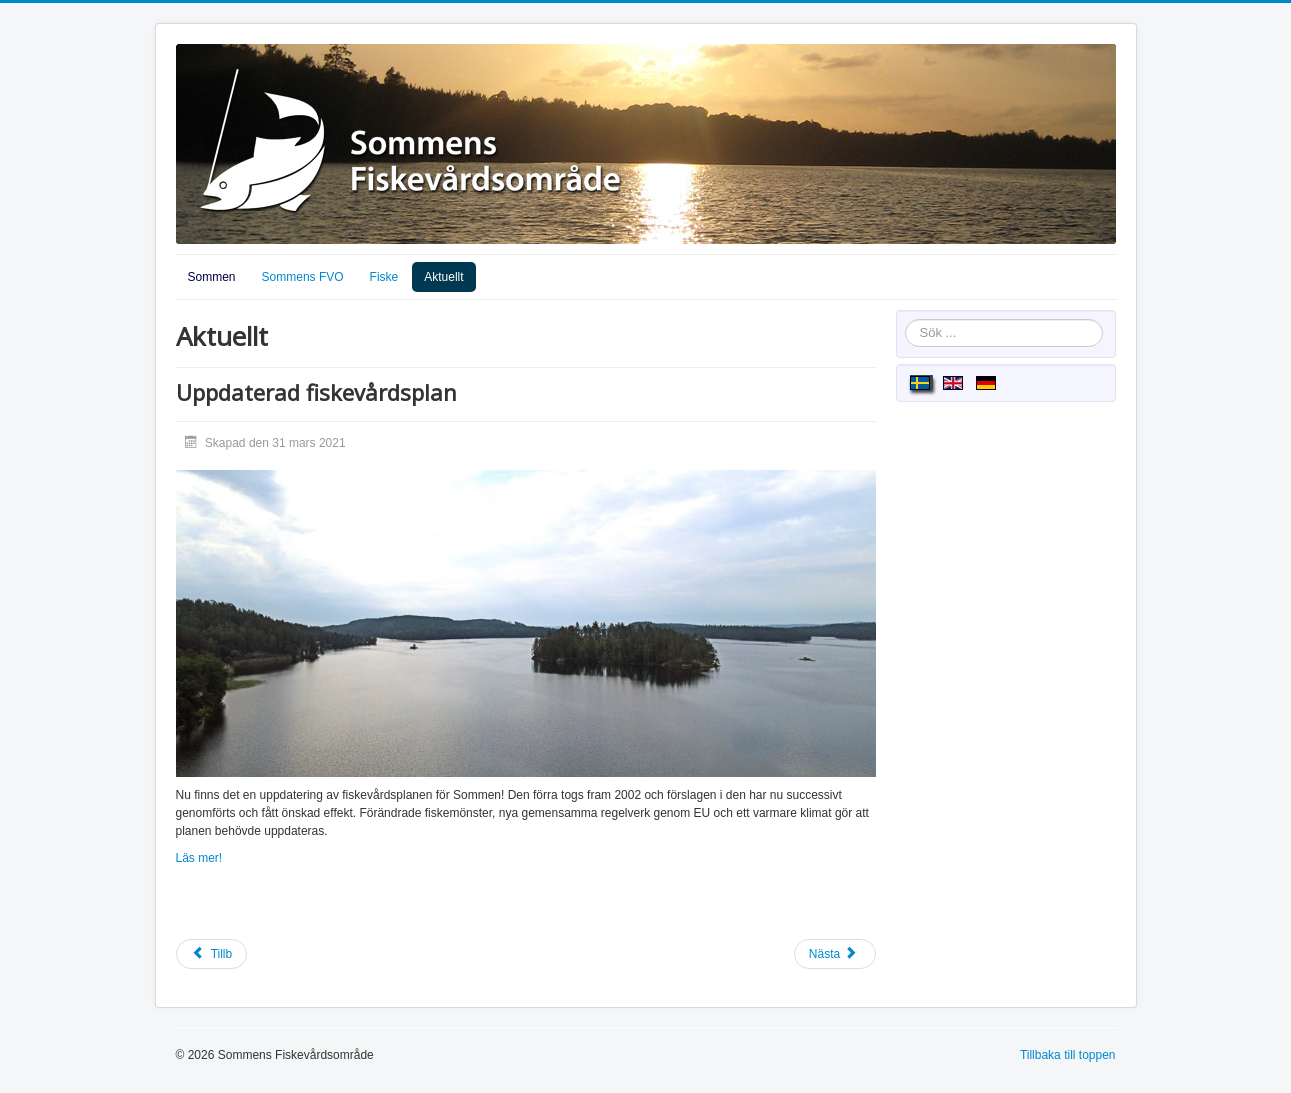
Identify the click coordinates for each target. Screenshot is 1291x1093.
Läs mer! (199, 858)
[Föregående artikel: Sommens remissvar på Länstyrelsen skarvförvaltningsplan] (212, 954)
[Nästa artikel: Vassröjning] (835, 954)
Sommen (212, 277)
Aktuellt (443, 277)
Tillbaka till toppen (1068, 1055)
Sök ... (905, 319)
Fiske (384, 277)
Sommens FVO (303, 277)
